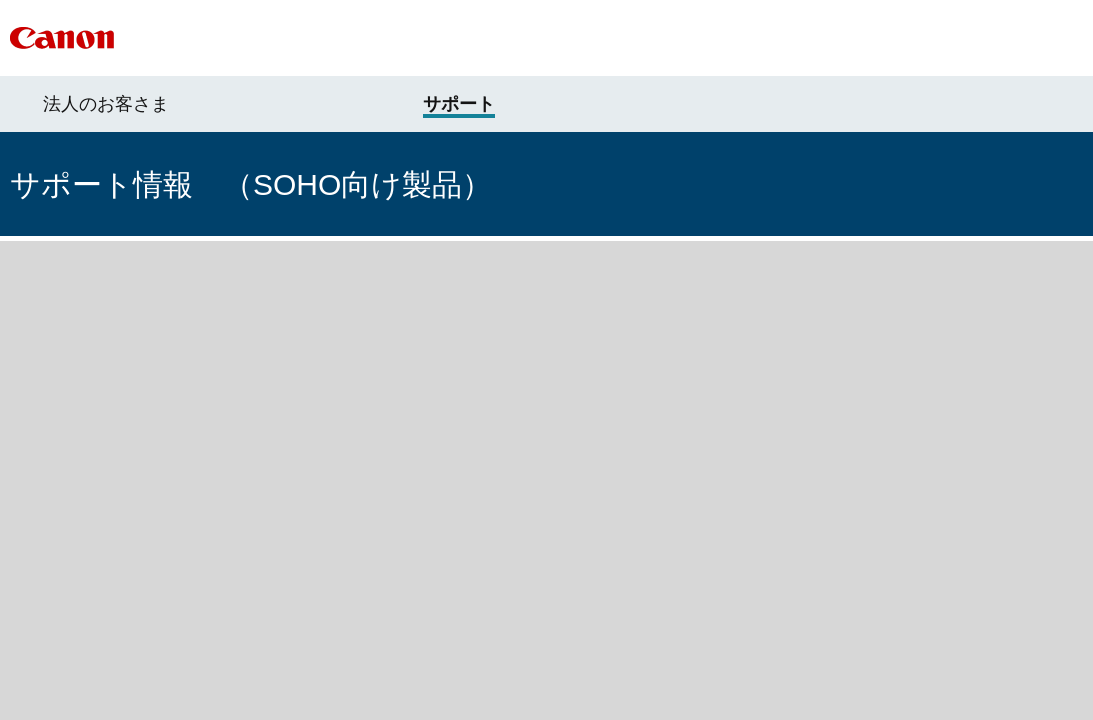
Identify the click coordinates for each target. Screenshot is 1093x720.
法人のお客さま (106, 104)
